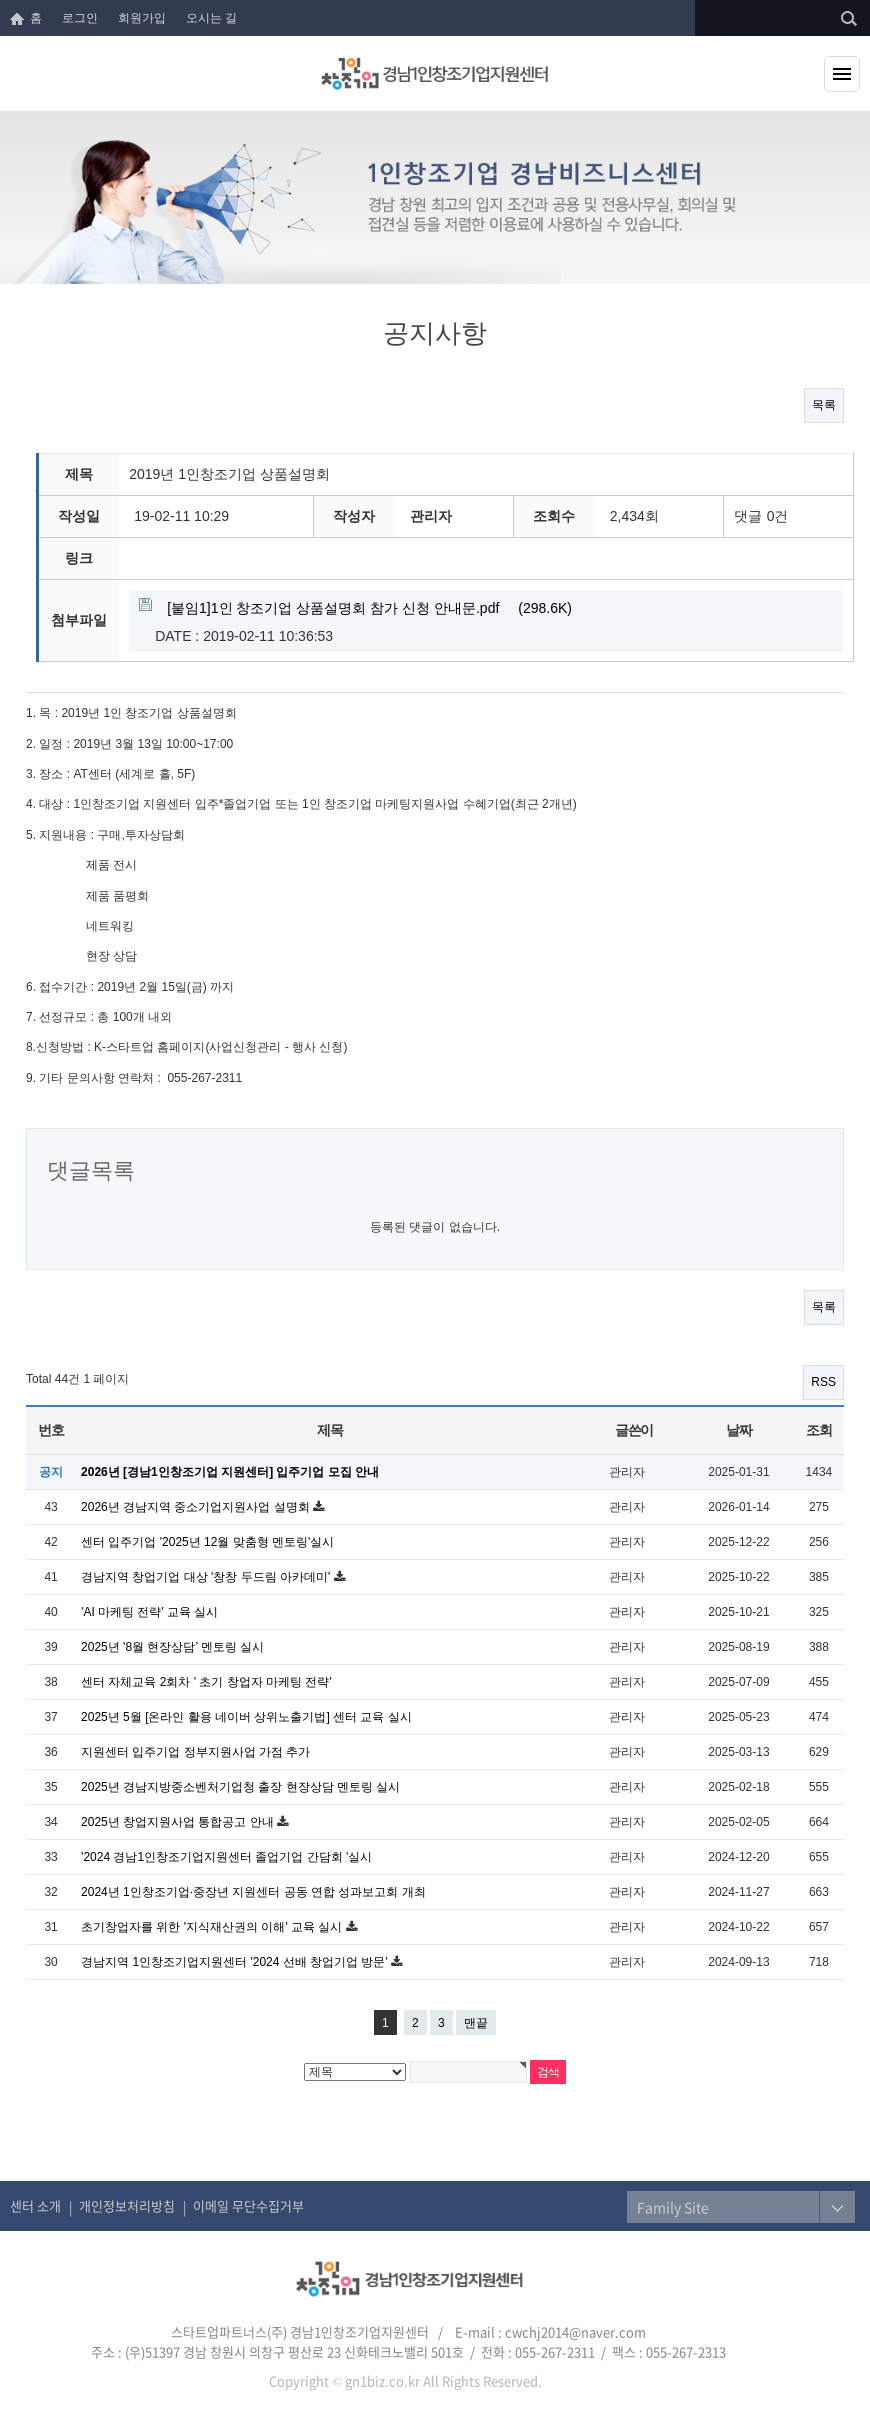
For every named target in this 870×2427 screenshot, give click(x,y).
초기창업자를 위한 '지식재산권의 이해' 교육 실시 (213, 1927)
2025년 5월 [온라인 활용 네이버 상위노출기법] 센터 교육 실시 (246, 1717)
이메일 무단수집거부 (248, 2205)
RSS (823, 1382)
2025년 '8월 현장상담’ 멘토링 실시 (172, 1647)
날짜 (738, 1430)
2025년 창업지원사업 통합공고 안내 (179, 1822)
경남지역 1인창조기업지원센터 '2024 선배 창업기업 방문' (236, 1962)
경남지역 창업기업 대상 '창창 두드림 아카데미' (207, 1577)
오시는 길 (211, 18)
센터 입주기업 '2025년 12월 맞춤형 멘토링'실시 (207, 1542)
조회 (818, 1430)
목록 (824, 405)
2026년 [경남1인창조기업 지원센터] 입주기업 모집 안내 (230, 1472)
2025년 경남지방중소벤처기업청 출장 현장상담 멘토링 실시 (240, 1787)
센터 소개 (35, 2205)
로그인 (80, 18)
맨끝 (476, 2023)
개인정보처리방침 (127, 2205)
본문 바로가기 (0, 0)
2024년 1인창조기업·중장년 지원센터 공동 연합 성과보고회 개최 (253, 1892)
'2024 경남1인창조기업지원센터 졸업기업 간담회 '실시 (226, 1857)
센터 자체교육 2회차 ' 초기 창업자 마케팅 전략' (206, 1682)
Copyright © (305, 2380)
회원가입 (142, 18)
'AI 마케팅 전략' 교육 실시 (149, 1612)
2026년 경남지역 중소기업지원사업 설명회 (197, 1507)
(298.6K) (355, 608)
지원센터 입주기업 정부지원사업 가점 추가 (195, 1752)
